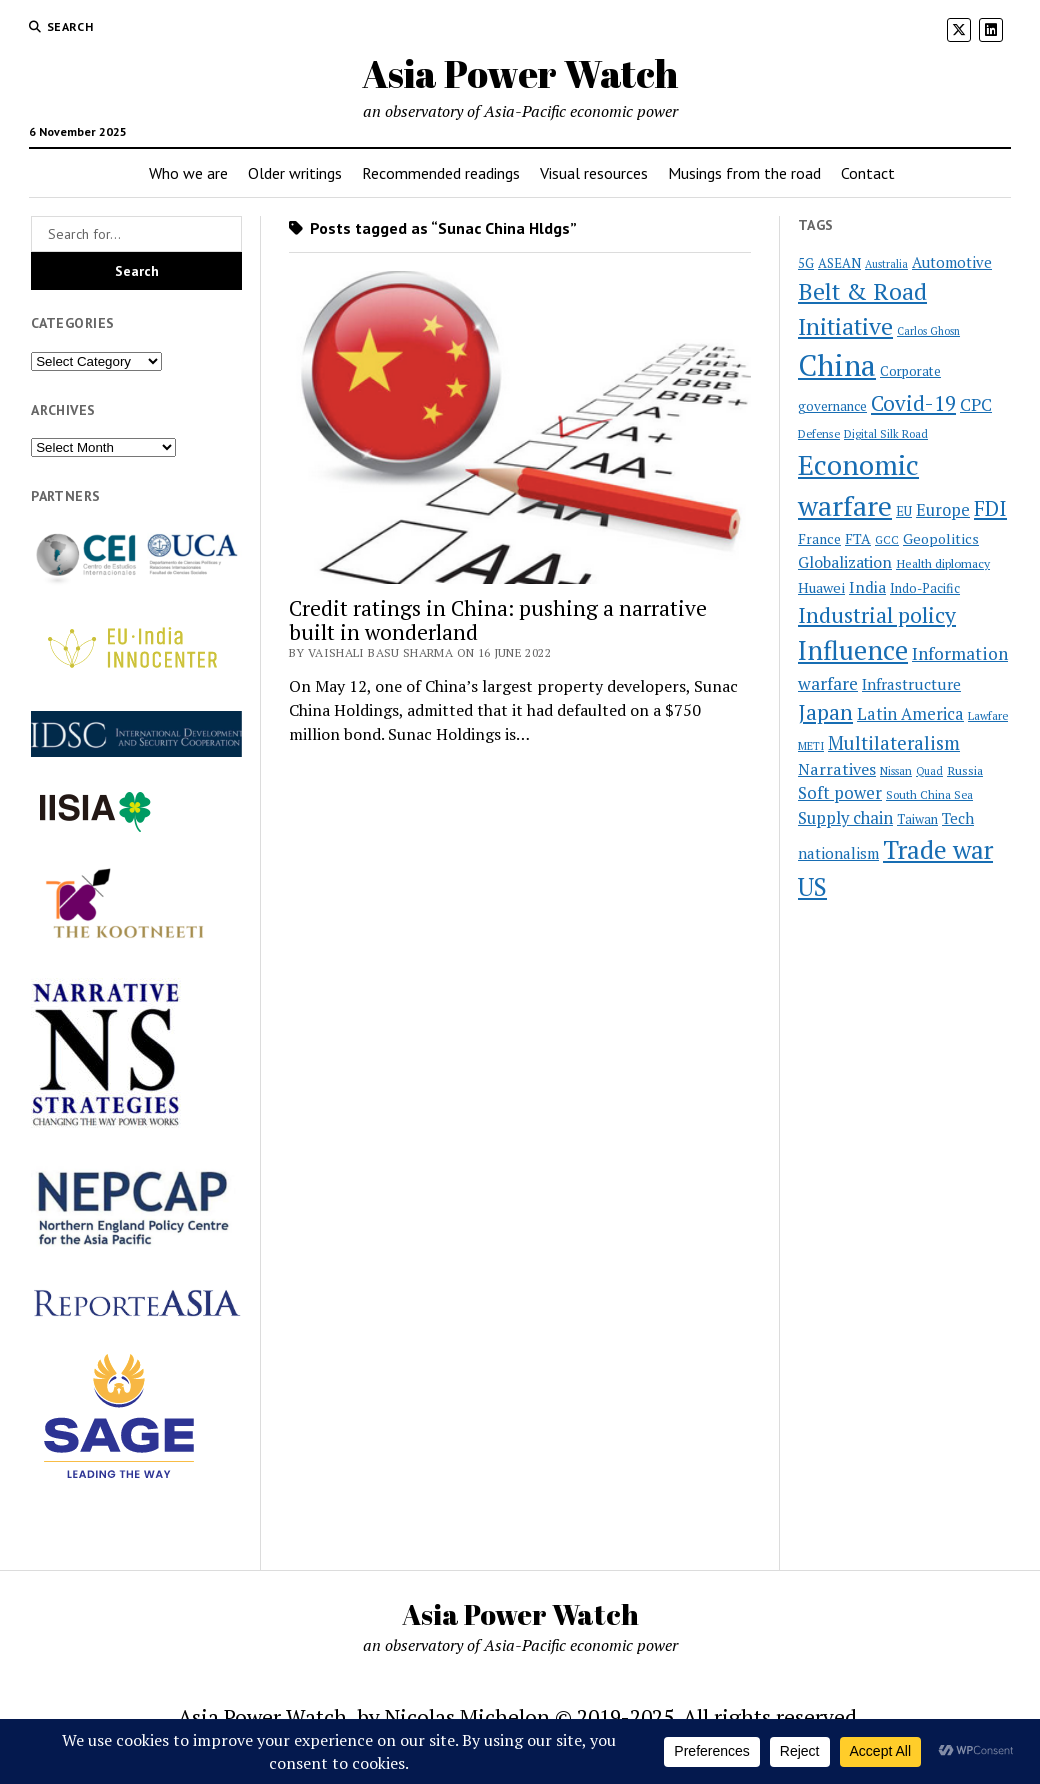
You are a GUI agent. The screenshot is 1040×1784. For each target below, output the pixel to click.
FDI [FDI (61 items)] (990, 508)
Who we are (188, 173)
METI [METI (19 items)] (811, 746)
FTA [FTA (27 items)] (858, 538)
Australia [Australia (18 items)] (886, 264)
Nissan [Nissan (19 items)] (896, 771)
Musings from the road (744, 173)
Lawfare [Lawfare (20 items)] (988, 715)
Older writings (295, 173)
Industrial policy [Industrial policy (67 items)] (877, 615)
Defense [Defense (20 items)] (819, 433)
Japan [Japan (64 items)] (825, 712)
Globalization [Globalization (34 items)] (845, 562)
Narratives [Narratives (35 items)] (837, 769)
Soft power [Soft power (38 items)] (840, 793)
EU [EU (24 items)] (904, 511)
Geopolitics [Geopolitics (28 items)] (941, 538)
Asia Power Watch (520, 73)
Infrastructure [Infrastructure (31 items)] (911, 684)
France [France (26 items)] (819, 539)
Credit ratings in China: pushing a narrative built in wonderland (498, 620)
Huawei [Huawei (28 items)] (821, 587)
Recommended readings (441, 173)
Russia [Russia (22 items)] (965, 770)
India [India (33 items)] (867, 587)
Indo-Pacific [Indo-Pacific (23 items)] (925, 588)
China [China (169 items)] (837, 365)
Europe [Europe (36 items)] (943, 510)
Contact (868, 173)
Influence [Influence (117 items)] (853, 650)
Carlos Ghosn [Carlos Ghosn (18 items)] (928, 331)
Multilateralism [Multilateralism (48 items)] (894, 743)
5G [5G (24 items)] (806, 263)
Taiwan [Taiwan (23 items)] (917, 819)
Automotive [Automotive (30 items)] (952, 262)
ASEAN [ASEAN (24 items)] (839, 263)
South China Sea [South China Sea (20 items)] (929, 794)
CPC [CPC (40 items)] (976, 404)
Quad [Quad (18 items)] (929, 771)
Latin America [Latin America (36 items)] (910, 714)
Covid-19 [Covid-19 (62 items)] (913, 403)
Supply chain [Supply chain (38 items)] (845, 818)
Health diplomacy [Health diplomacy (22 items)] (943, 563)
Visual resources (594, 173)
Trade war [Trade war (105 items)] (938, 849)
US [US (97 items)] (812, 886)
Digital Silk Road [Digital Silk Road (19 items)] (886, 434)
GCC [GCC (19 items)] (887, 540)
